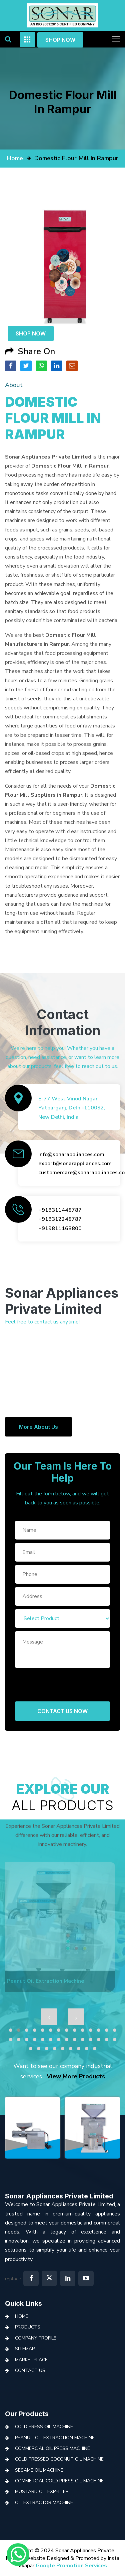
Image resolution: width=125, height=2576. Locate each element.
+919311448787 (60, 1210)
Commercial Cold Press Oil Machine (59, 2481)
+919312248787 (60, 1219)
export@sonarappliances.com (75, 1163)
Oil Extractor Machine (44, 2502)
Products (27, 2327)
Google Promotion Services (71, 2565)
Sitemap (25, 2349)
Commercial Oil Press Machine (52, 2448)
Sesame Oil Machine (39, 2470)
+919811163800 (60, 1228)
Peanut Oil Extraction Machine (55, 2438)
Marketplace (31, 2360)
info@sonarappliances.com (71, 1154)
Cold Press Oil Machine (44, 2426)
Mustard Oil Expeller (42, 2491)
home (15, 158)
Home (21, 2316)
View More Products (76, 2076)
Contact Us (30, 2370)
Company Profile (35, 2338)
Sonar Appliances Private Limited (59, 2196)
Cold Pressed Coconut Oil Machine (59, 2459)
